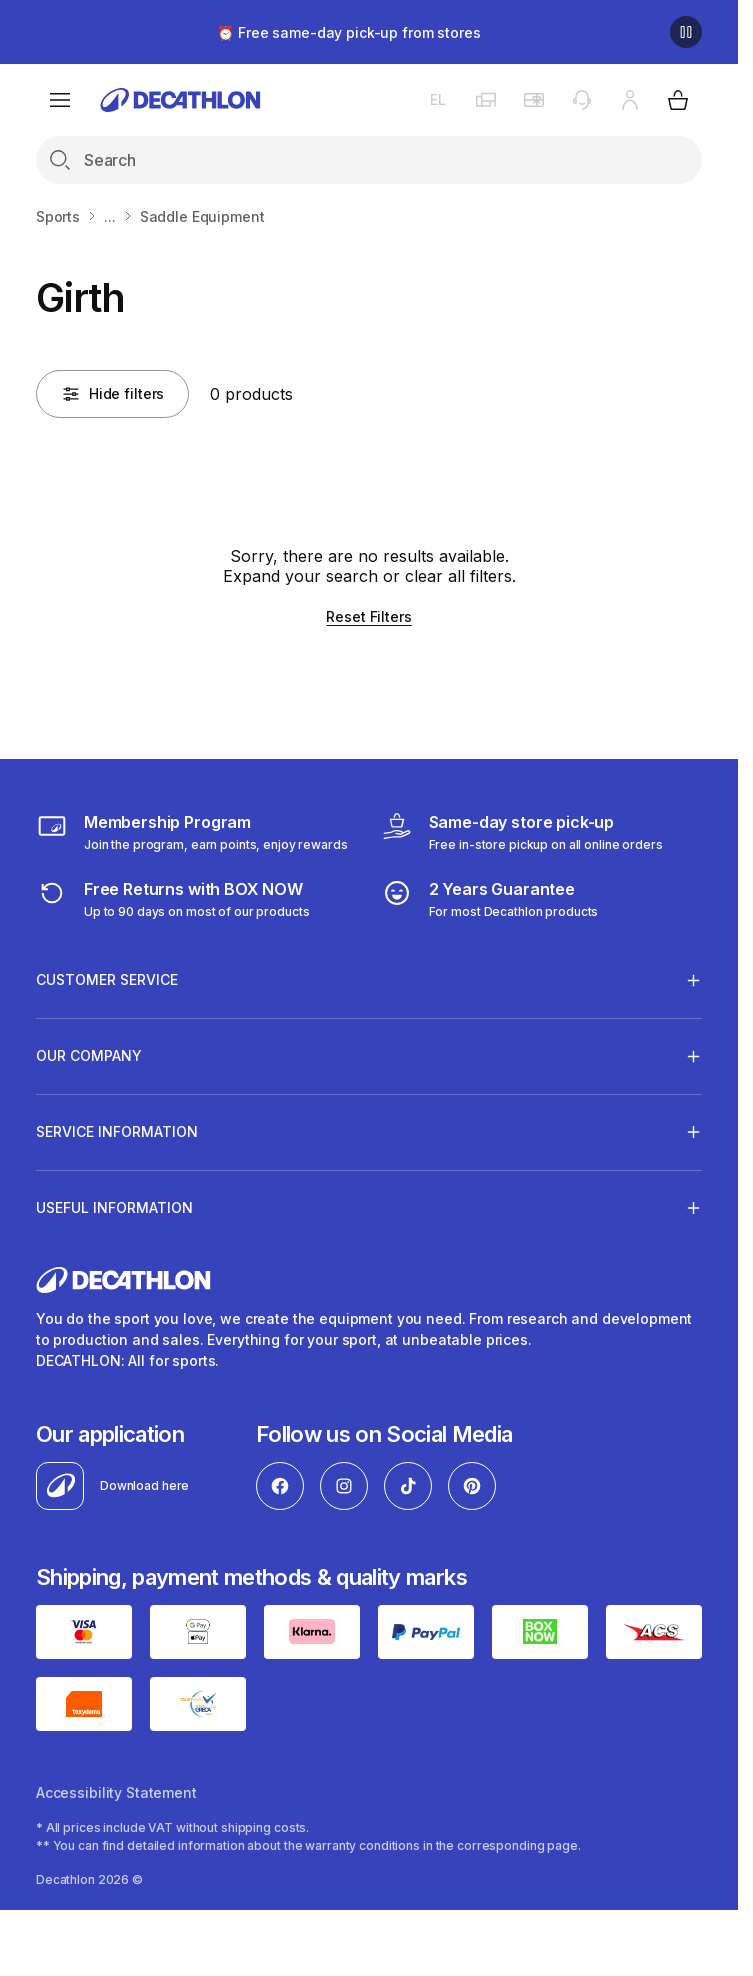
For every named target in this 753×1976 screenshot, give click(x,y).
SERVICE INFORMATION (117, 1131)
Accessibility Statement (116, 1792)
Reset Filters (368, 616)
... (110, 216)
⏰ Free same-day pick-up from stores (348, 32)
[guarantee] (490, 899)
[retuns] (173, 899)
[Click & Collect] (522, 832)
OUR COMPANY (89, 1056)
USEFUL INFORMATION (114, 1207)
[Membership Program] (192, 832)
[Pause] (686, 32)
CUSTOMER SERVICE (107, 980)
